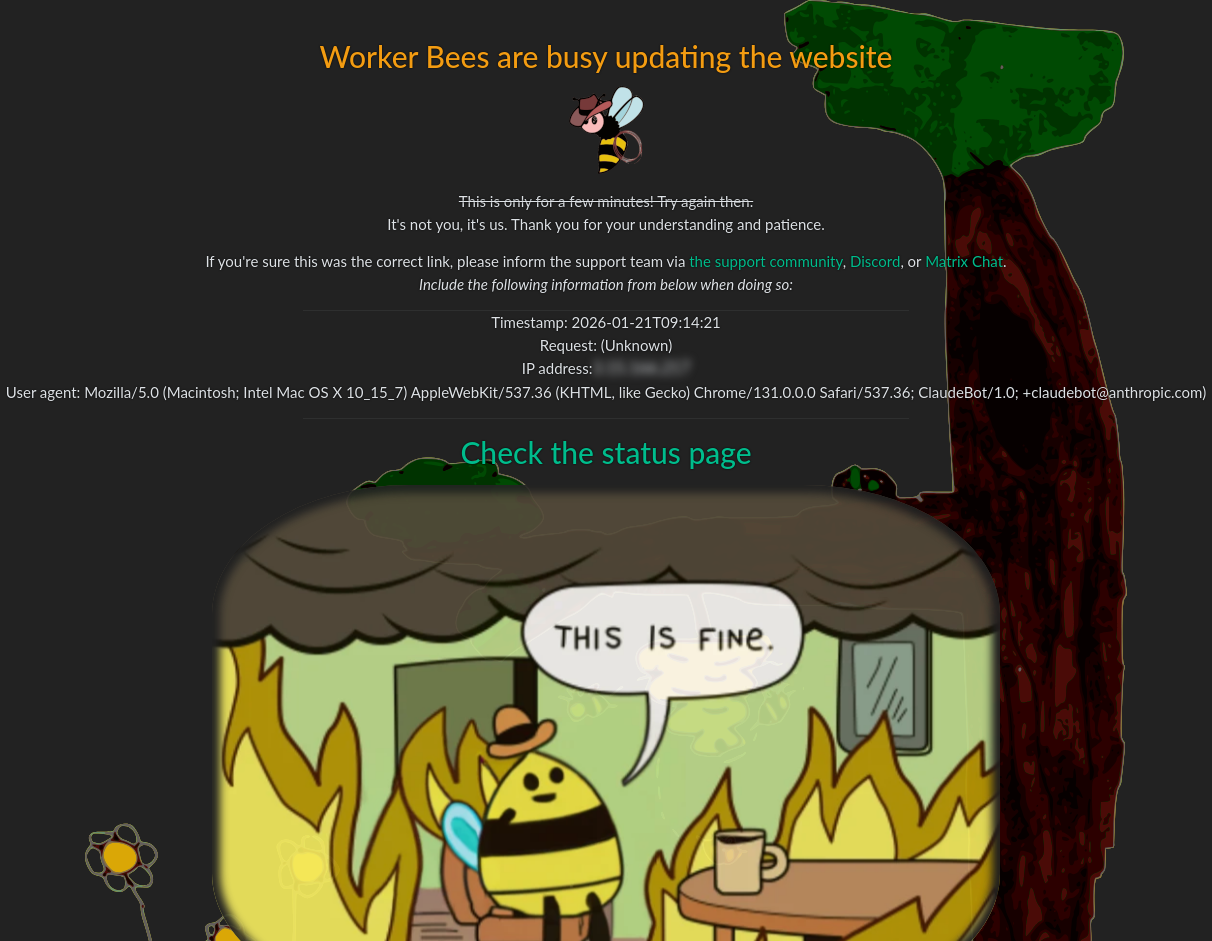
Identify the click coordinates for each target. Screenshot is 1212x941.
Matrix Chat (964, 261)
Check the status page (605, 452)
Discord (875, 261)
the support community (765, 261)
